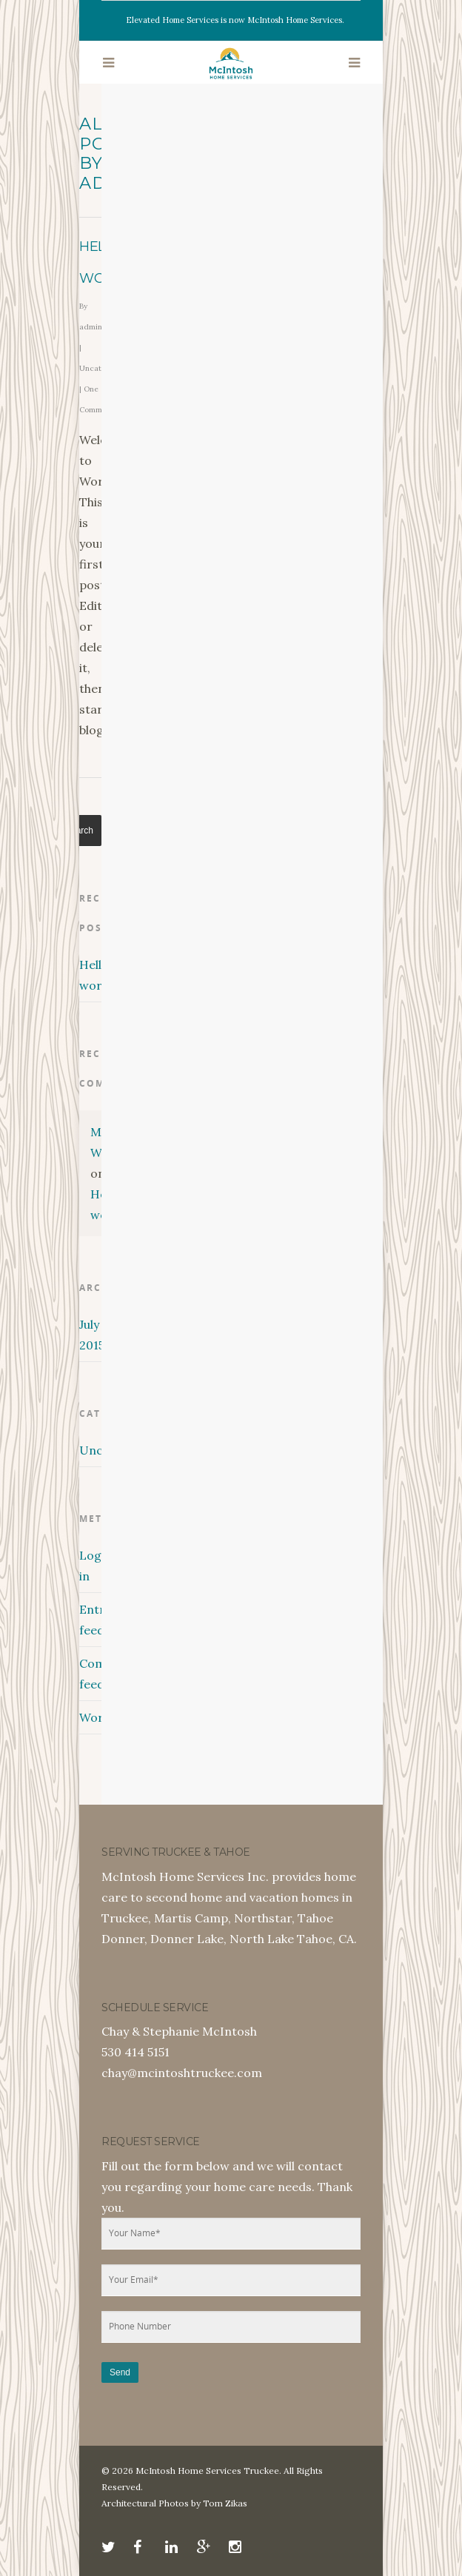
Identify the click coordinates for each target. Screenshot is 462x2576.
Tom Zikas (225, 2503)
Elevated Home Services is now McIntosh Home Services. (235, 20)
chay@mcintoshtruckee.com (181, 2072)
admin (90, 327)
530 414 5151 (135, 2052)
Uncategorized (90, 1450)
